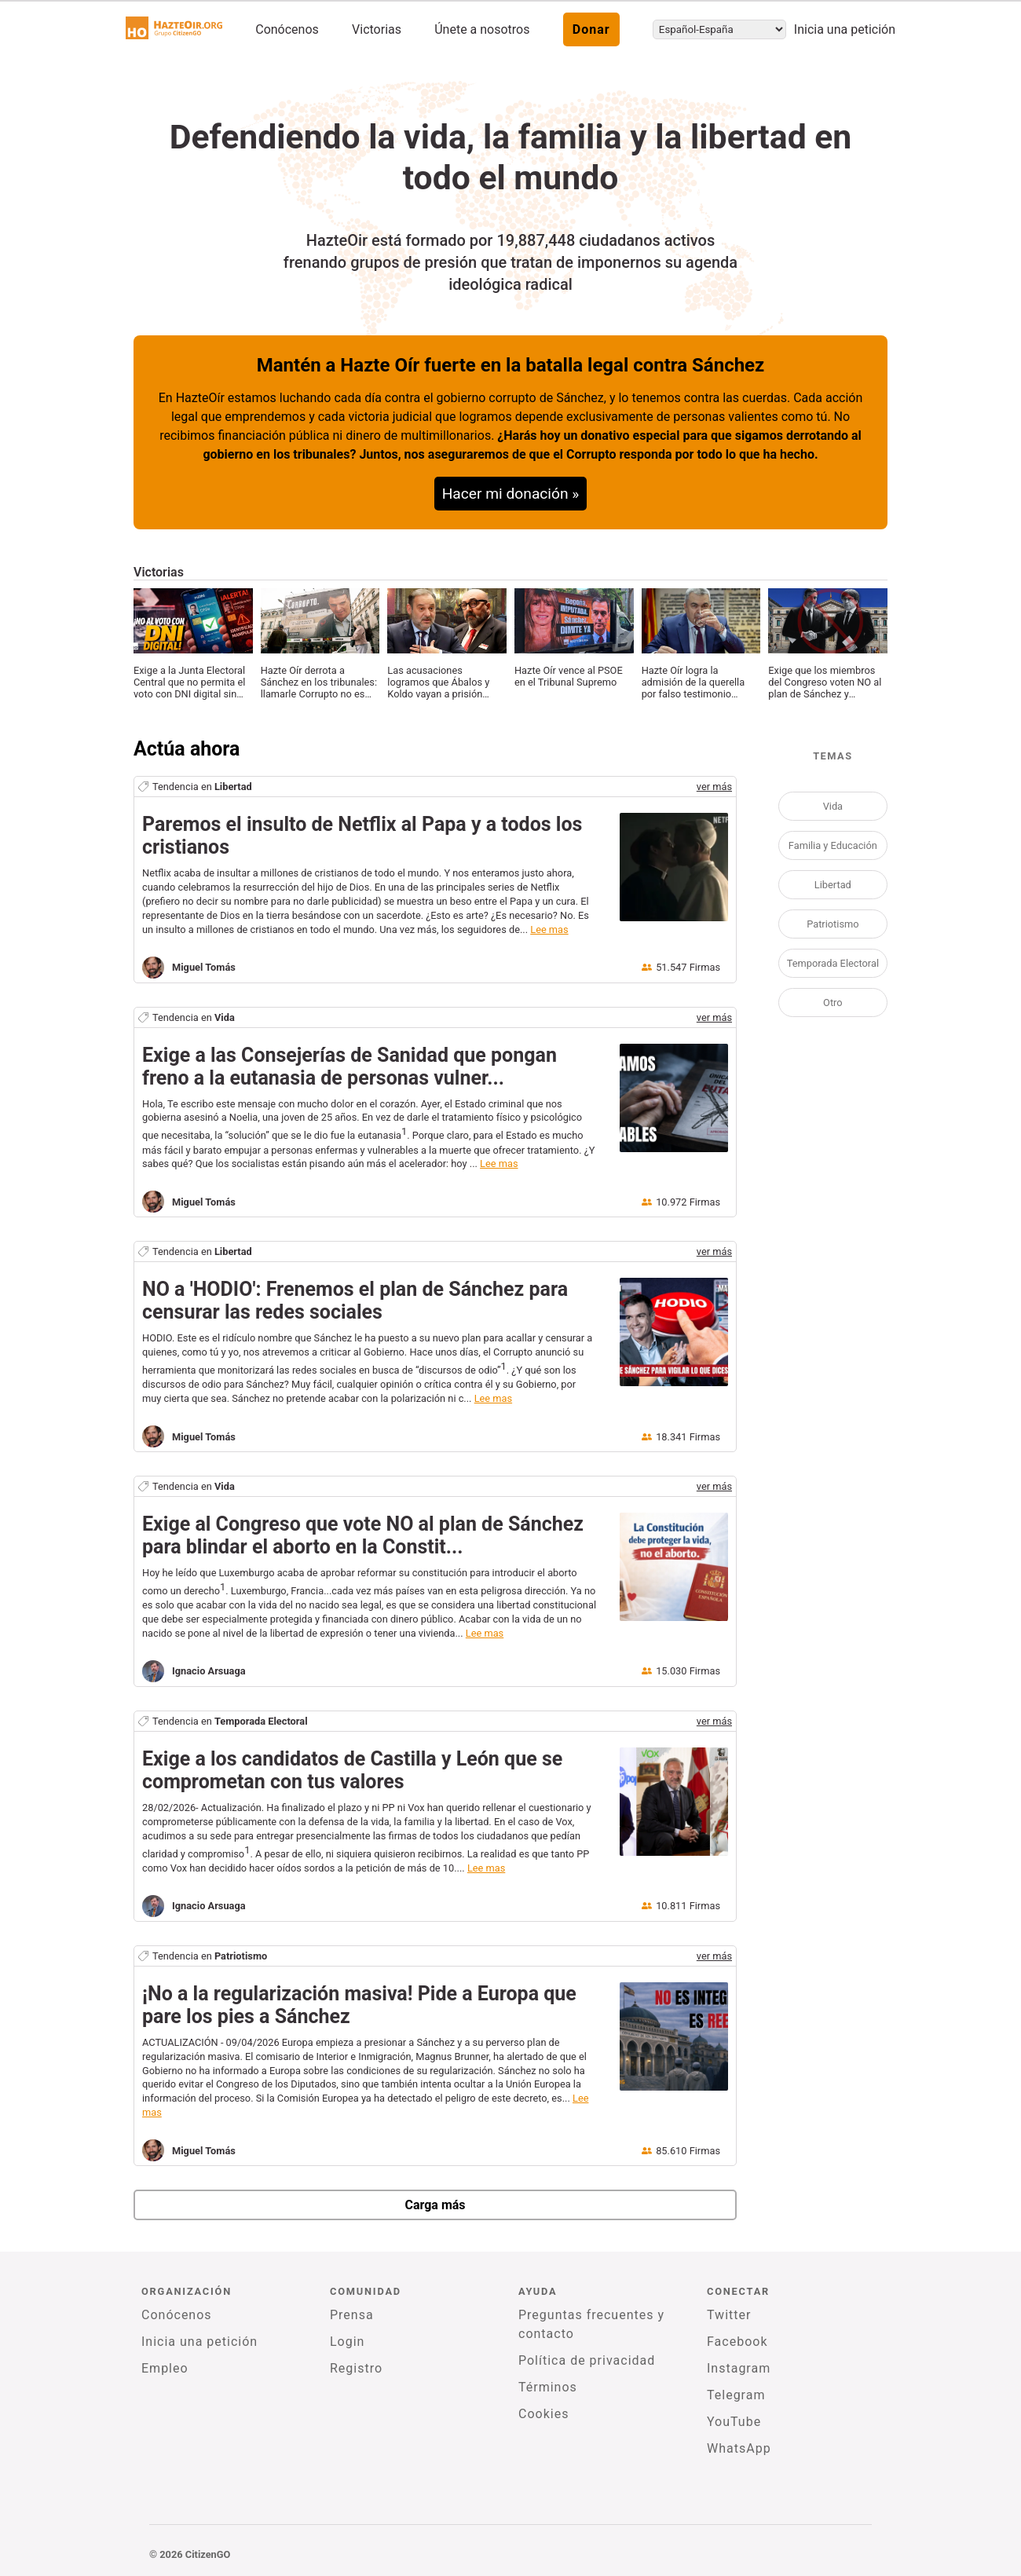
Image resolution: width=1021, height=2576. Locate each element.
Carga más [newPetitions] (434, 2204)
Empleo (164, 2368)
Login (347, 2341)
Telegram (736, 2395)
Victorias (376, 29)
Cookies (543, 2413)
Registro (356, 2368)
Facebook (737, 2341)
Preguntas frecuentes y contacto (591, 2324)
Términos (547, 2387)
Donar (591, 29)
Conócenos (287, 29)
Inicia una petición (844, 29)
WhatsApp (739, 2448)
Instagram (738, 2368)
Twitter (729, 2314)
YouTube (734, 2421)
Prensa (352, 2314)
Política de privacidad (586, 2360)
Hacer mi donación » (511, 494)
